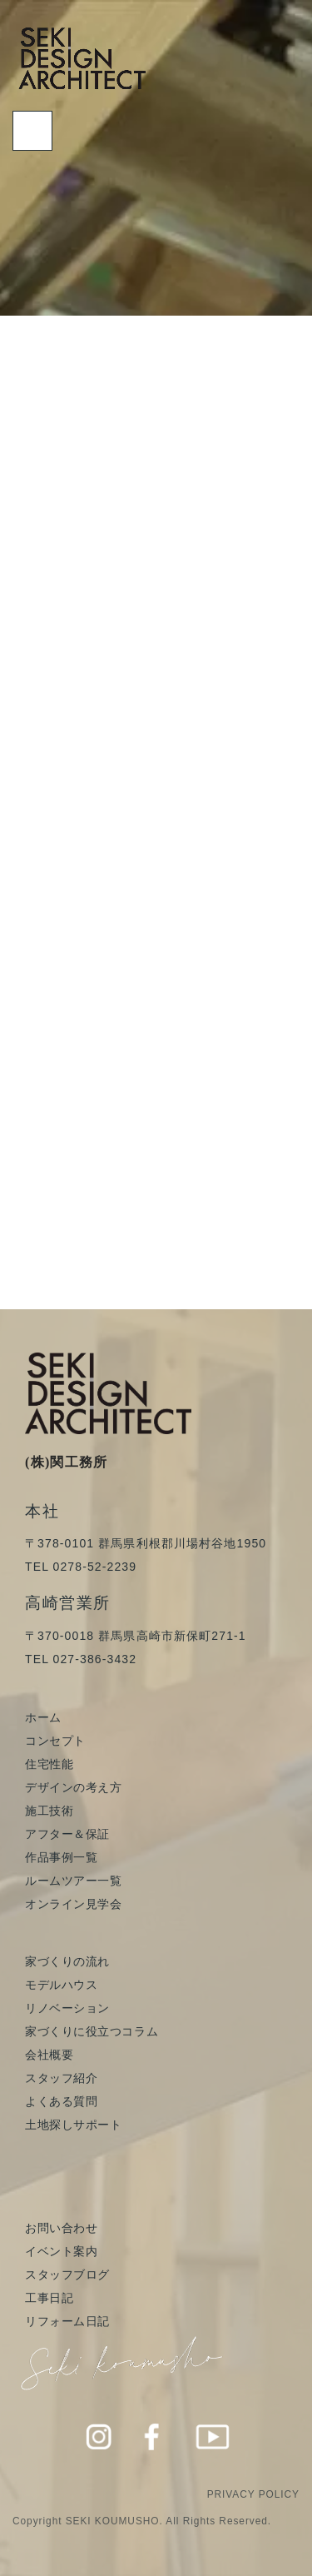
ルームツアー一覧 (73, 1880)
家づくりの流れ (67, 1961)
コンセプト (55, 1740)
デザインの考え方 (73, 1787)
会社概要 (49, 2054)
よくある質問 (61, 2101)
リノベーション (67, 2008)
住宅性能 (49, 1764)
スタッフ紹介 (61, 2078)
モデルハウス (61, 1984)
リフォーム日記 (67, 2321)
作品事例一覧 (61, 1857)
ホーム (43, 1717)
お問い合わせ (61, 2228)
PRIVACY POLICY (253, 2494)
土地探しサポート (73, 2124)
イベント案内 (61, 2251)
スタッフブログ (67, 2274)
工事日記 (49, 2297)
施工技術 (49, 1810)
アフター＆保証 (67, 1834)
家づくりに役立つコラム (91, 2031)
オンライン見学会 (73, 1904)
